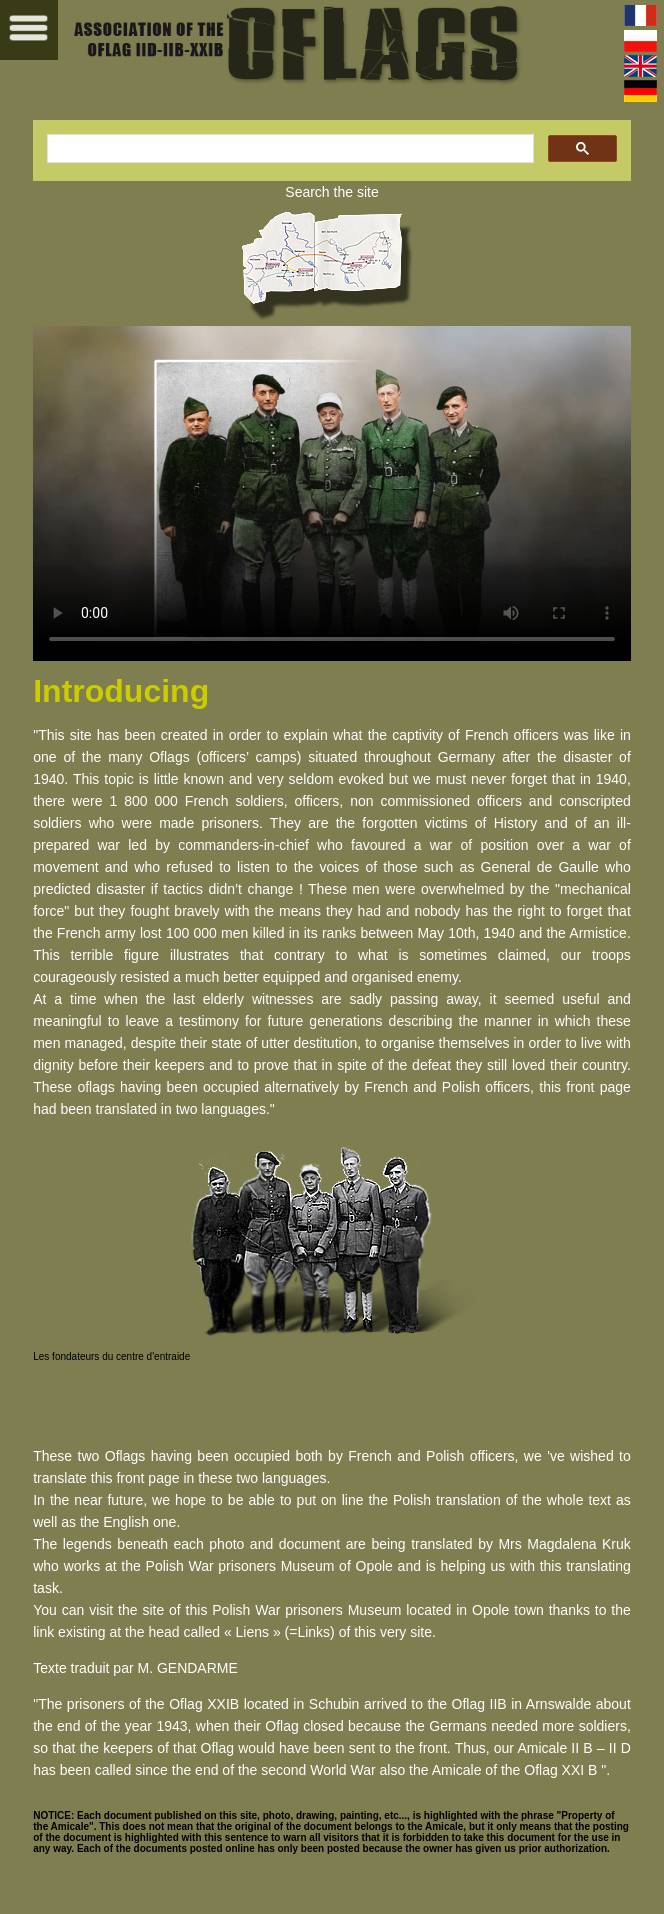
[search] (288, 149)
